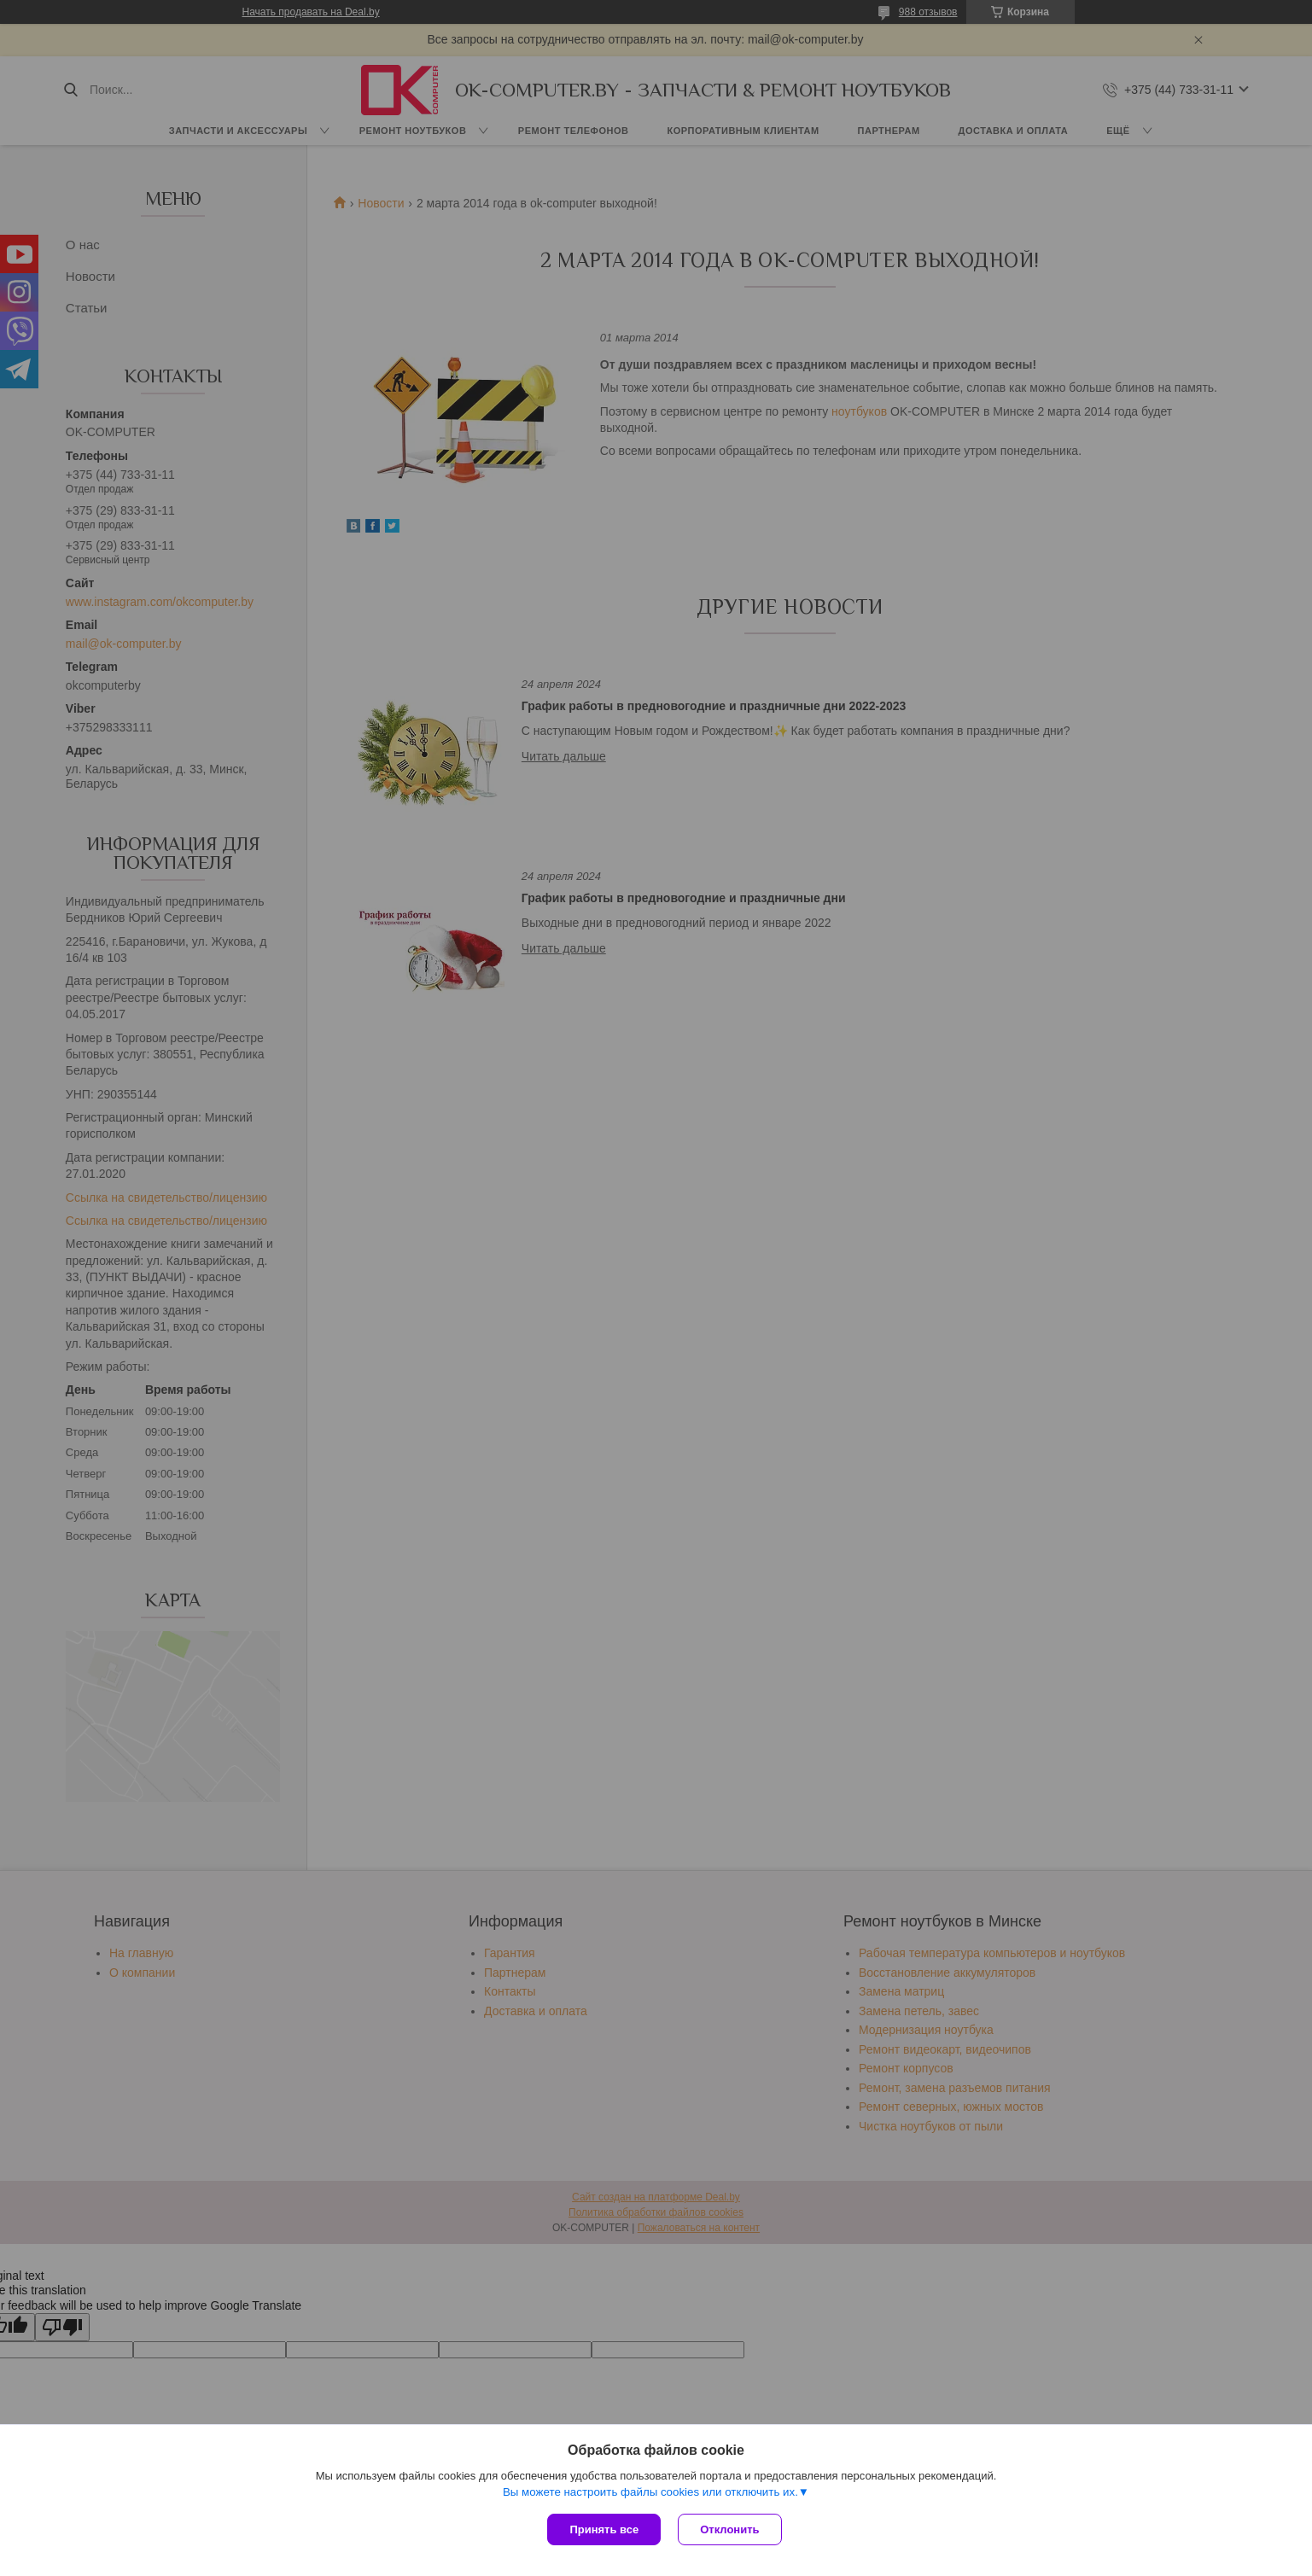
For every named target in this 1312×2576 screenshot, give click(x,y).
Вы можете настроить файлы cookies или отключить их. (650, 2492)
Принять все (604, 2529)
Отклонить (729, 2529)
